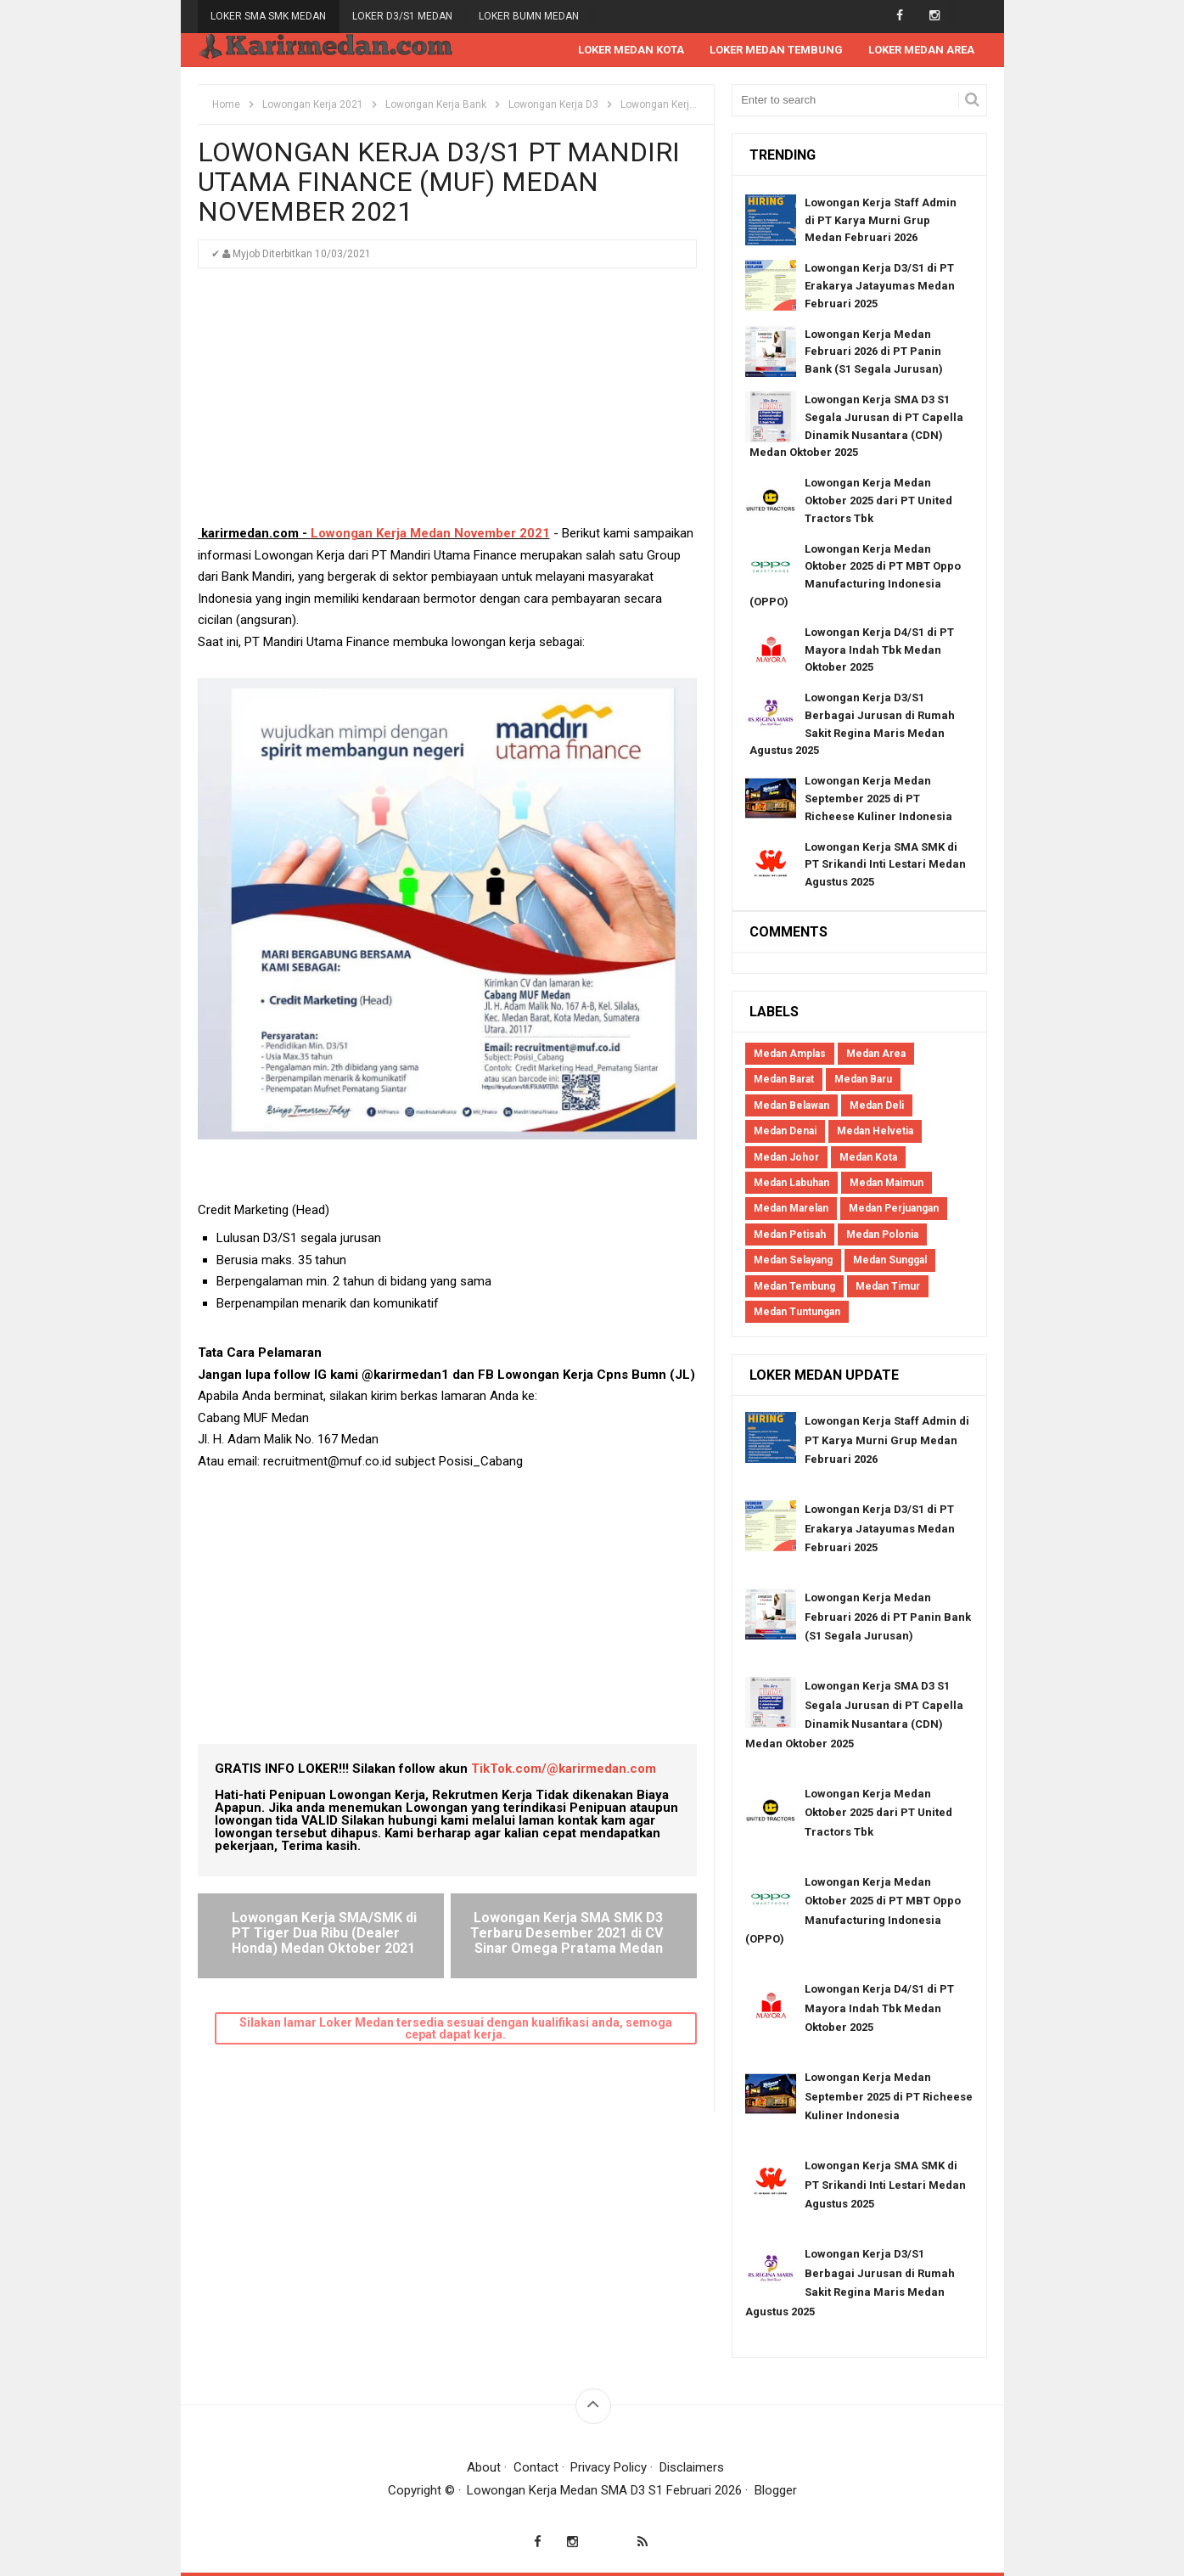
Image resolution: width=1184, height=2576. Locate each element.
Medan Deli (877, 1105)
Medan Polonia (882, 1234)
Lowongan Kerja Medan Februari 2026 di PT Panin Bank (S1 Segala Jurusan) (874, 352)
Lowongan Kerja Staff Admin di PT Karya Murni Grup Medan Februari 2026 (881, 220)
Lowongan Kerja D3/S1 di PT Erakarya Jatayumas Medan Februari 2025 (880, 286)
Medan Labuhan (791, 1183)
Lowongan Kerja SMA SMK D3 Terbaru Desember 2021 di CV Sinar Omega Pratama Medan (566, 1932)
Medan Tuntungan (797, 1312)
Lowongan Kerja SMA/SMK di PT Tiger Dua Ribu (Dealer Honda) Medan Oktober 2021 (324, 1932)
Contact (535, 2467)
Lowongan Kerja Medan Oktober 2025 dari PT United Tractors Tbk (878, 500)
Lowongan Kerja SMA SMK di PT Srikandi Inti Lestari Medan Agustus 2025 (885, 865)
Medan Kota (868, 1157)
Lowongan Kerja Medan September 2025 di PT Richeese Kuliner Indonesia (878, 798)
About (484, 2467)
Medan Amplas (790, 1054)
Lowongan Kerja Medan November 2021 (430, 533)
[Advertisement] (447, 404)
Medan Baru (863, 1079)
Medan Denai (785, 1131)
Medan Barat (784, 1079)
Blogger (776, 2490)
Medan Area (876, 1054)
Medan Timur (888, 1286)
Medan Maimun (886, 1183)
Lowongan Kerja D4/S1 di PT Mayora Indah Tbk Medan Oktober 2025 (879, 650)
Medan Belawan (791, 1105)
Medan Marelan (791, 1208)
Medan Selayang (793, 1260)
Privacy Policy (608, 2467)
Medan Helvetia (875, 1131)
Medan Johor (786, 1157)
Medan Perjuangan (894, 1208)
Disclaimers (691, 2467)
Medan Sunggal (890, 1260)
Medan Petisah (790, 1234)
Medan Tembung (794, 1286)
